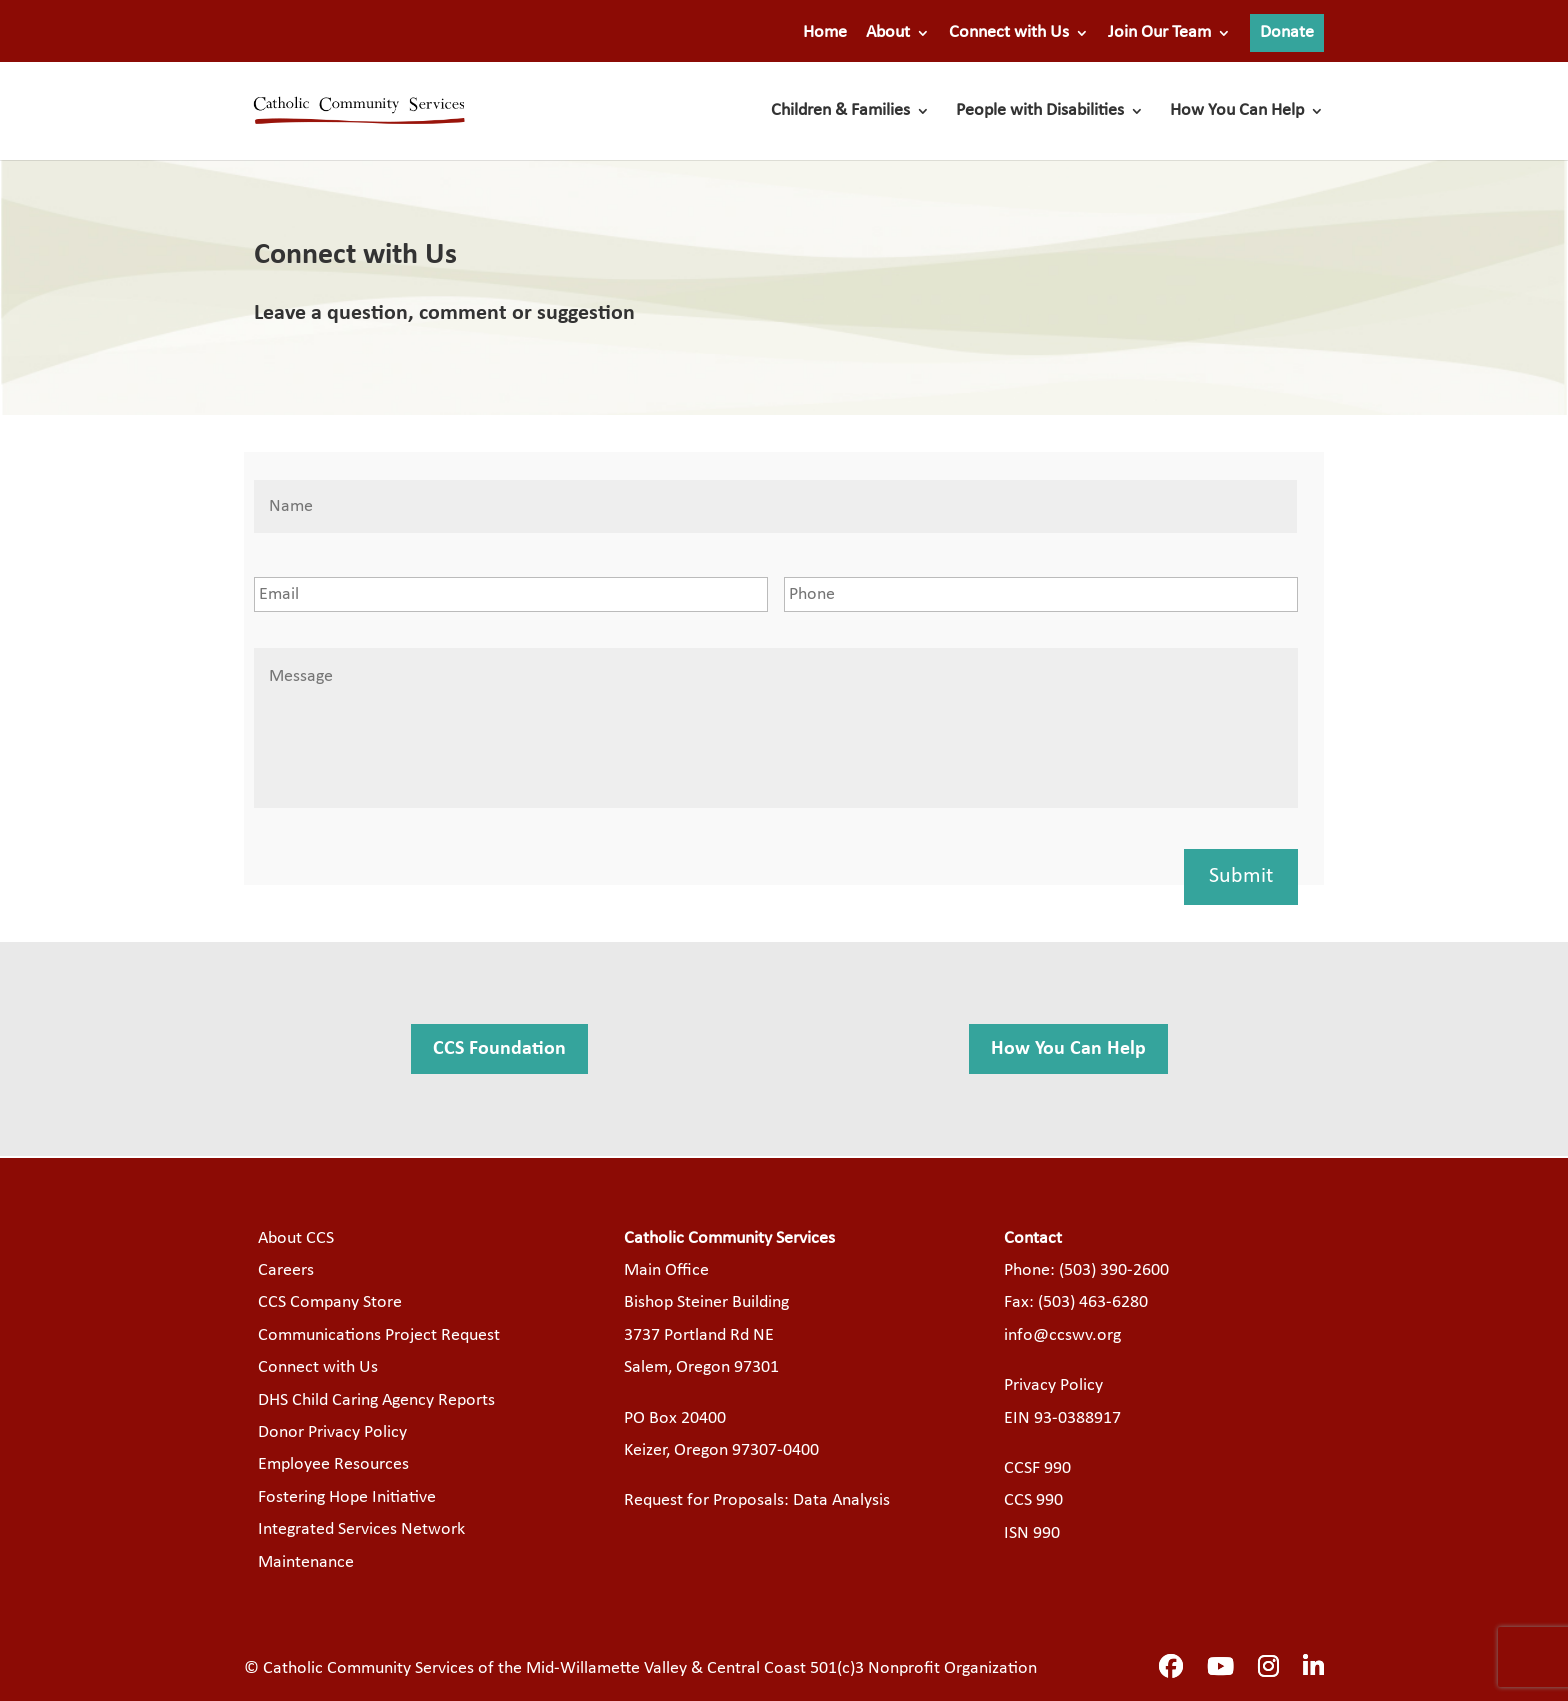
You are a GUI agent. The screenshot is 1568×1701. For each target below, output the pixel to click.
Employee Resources (333, 1464)
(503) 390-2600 (1114, 1270)
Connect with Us (1009, 33)
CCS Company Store (330, 1302)
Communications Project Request (379, 1335)
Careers (286, 1270)
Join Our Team (1159, 33)
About (888, 33)
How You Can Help (1237, 112)
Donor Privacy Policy (332, 1432)
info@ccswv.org (1062, 1335)
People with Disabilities (1040, 112)
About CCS (296, 1238)
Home (825, 33)
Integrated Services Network (361, 1529)
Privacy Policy (1053, 1385)
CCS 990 (1033, 1500)
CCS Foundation (499, 1049)
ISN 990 (1032, 1533)
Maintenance (306, 1562)
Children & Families (840, 112)
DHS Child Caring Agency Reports (376, 1400)
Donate (1287, 32)
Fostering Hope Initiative (347, 1497)
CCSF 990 (1037, 1468)
